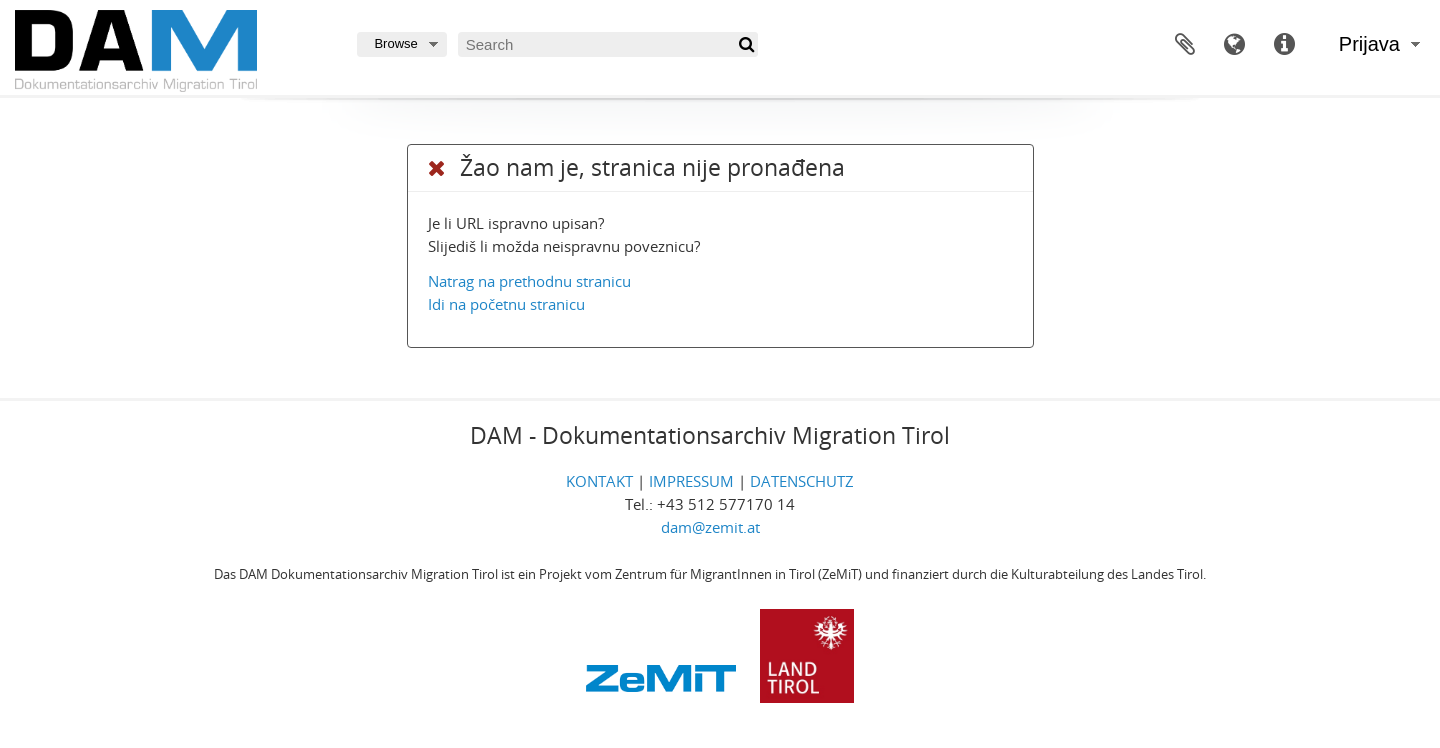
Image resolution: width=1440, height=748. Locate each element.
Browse (395, 43)
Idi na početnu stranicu (506, 304)
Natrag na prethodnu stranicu (529, 281)
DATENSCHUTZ (802, 481)
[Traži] (745, 44)
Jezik (1235, 45)
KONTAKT (599, 481)
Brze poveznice (1285, 45)
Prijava (1369, 44)
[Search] (608, 44)
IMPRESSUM (691, 481)
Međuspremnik (1185, 45)
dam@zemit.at (710, 527)
